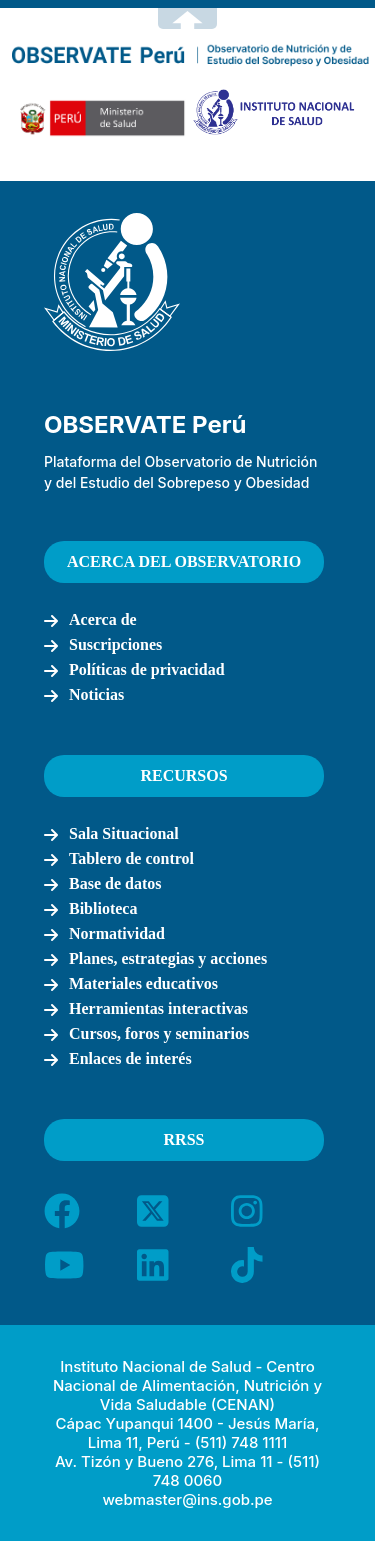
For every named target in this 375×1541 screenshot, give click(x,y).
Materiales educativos (143, 983)
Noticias (96, 694)
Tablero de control (131, 858)
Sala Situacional (124, 833)
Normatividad (117, 933)
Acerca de (103, 619)
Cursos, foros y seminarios (159, 1033)
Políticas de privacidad (147, 669)
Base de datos (115, 883)
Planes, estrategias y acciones (168, 958)
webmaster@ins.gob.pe (187, 1499)
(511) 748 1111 (241, 1442)
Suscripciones (115, 644)
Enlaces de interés (130, 1058)
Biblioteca (103, 908)
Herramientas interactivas (158, 1008)
